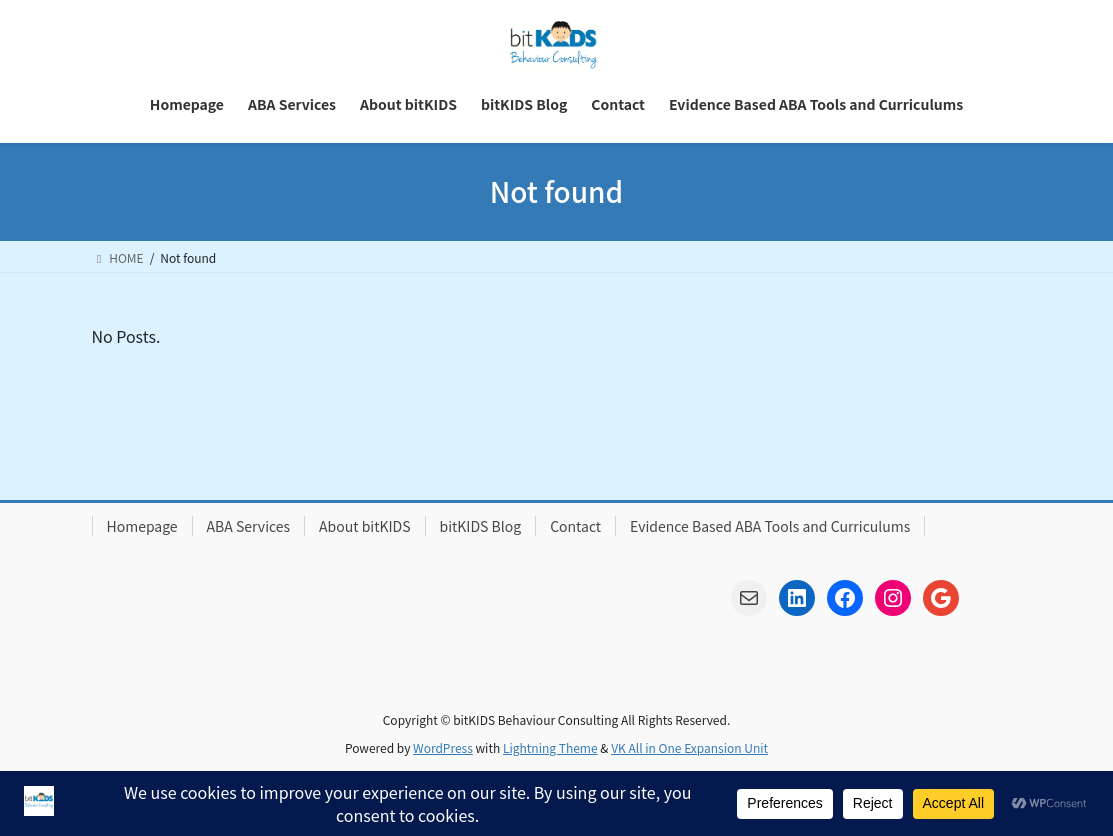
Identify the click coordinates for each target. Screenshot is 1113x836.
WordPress (443, 747)
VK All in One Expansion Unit (689, 747)
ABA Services (248, 526)
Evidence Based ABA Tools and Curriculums (770, 526)
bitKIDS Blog (481, 526)
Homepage (142, 526)
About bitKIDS (364, 526)
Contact (575, 526)
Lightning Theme (550, 747)
